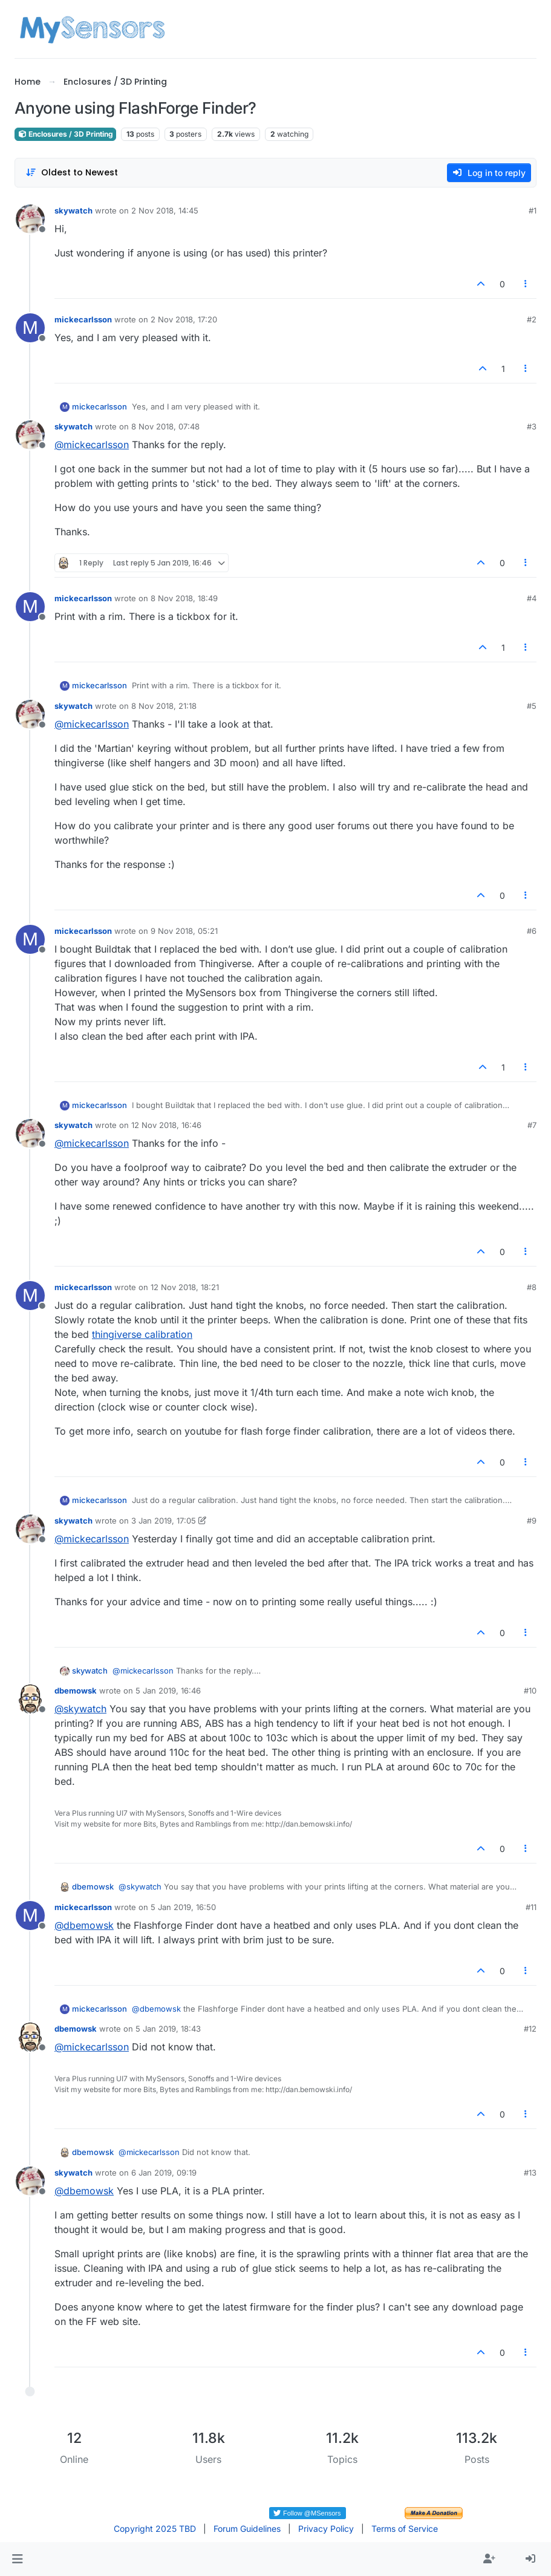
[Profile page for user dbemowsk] (30, 1699)
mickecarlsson (83, 319)
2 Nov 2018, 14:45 (164, 210)
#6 (531, 931)
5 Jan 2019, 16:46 (168, 1690)
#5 (531, 706)
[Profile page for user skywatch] (30, 218)
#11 (531, 1907)
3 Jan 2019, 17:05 (163, 1520)
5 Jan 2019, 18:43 (168, 2028)
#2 (531, 319)
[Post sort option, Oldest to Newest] (71, 172)
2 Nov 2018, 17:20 (184, 319)
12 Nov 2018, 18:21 (185, 1287)
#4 (531, 598)
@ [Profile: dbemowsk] (84, 1925)
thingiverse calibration (142, 1334)
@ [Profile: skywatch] (80, 1709)
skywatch (73, 210)
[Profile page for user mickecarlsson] (30, 327)
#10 (530, 1690)
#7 (531, 1125)
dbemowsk (75, 1690)
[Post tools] (526, 284)
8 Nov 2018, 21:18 (164, 706)
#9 (531, 1520)
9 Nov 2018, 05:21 (184, 931)
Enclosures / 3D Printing (65, 134)
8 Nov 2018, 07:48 (165, 426)
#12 (530, 2028)
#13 (530, 2172)
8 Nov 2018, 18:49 (184, 598)
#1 (532, 210)
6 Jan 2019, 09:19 (164, 2172)
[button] (17, 2559)
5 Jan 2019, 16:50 (183, 1907)
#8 (531, 1287)
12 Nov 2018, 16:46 (166, 1125)
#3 (531, 426)
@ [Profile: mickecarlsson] (91, 445)
